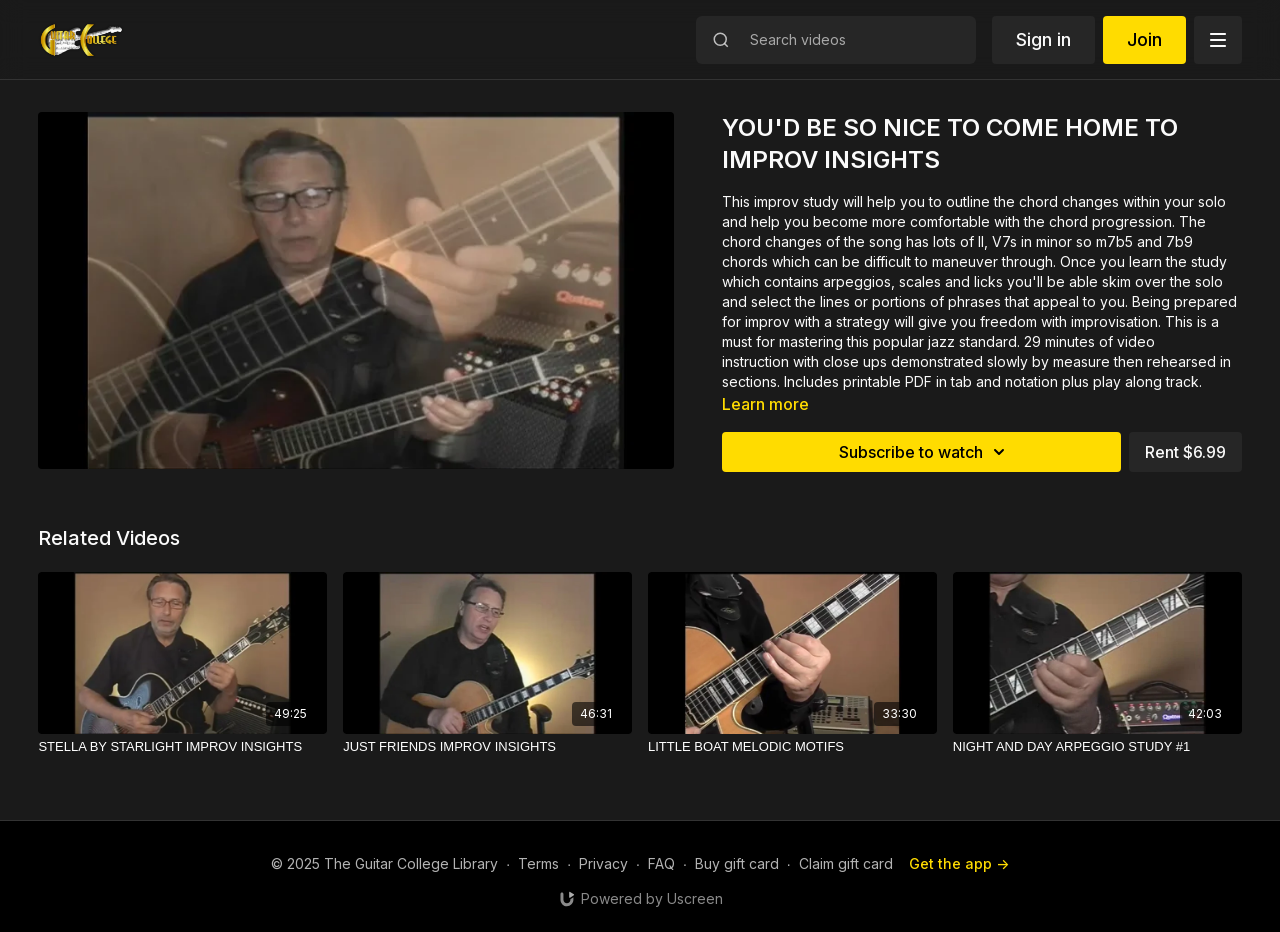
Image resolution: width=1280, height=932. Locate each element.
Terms (538, 863)
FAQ (661, 863)
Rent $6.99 (1185, 452)
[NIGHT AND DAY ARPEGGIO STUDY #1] (1097, 747)
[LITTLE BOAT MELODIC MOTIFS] (792, 747)
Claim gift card (846, 863)
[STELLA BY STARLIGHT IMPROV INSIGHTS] (182, 747)
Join (1144, 39)
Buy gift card (737, 863)
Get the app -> (959, 863)
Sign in (1043, 39)
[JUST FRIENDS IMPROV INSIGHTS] (487, 747)
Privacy (603, 863)
